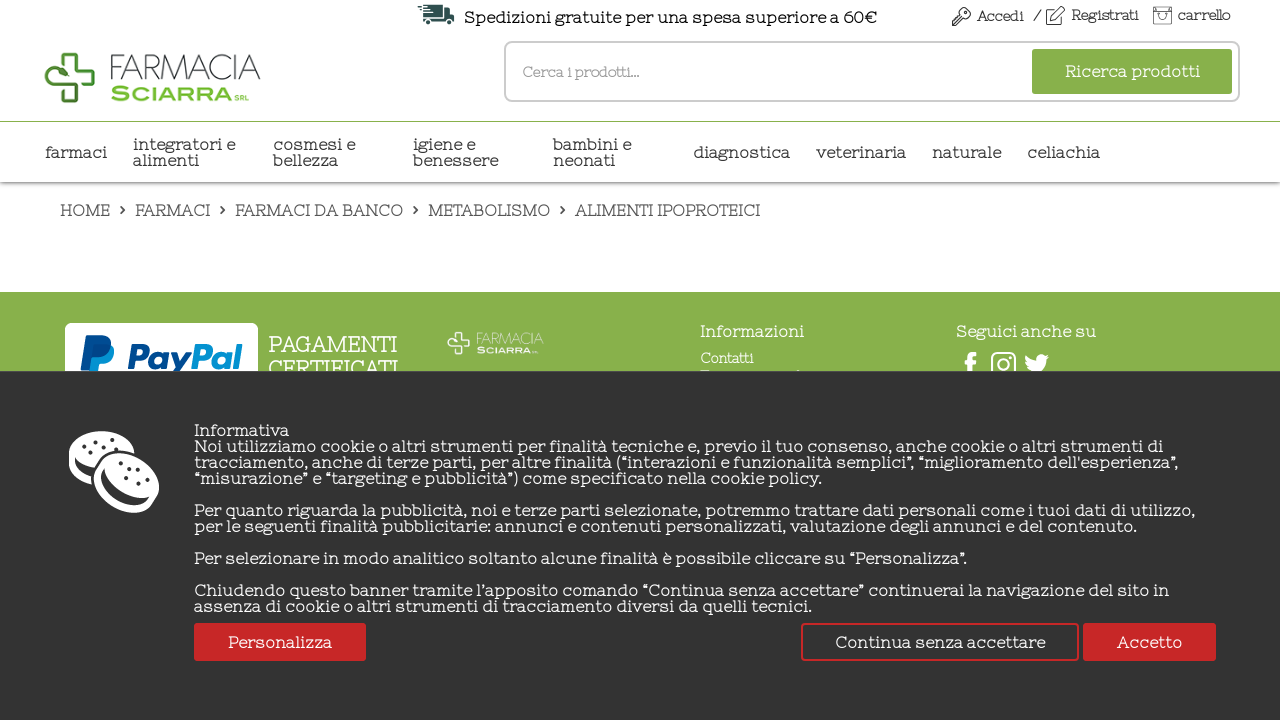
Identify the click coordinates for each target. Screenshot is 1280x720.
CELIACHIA (1063, 152)
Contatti (726, 358)
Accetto (1149, 642)
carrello (1204, 15)
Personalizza (280, 642)
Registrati (1104, 15)
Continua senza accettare (940, 642)
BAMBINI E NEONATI (592, 152)
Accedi (1000, 16)
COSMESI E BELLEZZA (314, 152)
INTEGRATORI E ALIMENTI (184, 152)
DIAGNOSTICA (741, 152)
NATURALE (966, 152)
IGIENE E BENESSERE (455, 152)
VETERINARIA (861, 152)
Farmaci (76, 152)
